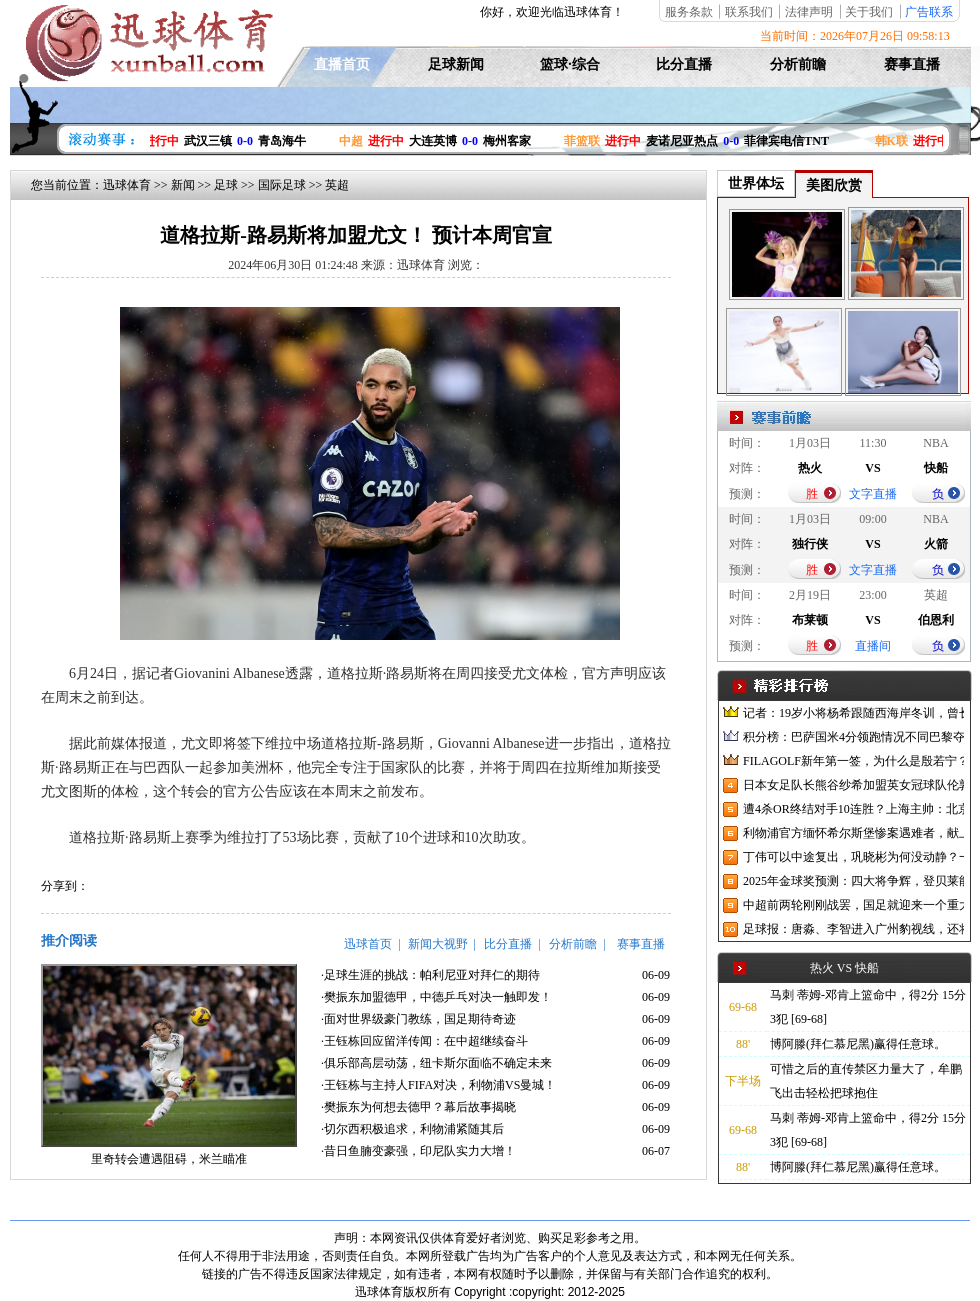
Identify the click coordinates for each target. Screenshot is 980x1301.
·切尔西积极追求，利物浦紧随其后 (412, 1129)
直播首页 (342, 64)
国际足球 (282, 185)
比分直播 (684, 64)
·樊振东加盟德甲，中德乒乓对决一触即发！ (436, 997)
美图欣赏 (834, 185)
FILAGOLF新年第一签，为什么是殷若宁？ (853, 761)
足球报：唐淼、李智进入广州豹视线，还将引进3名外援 (853, 929)
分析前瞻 (798, 64)
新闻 (183, 185)
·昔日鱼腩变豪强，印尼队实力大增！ (418, 1151)
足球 (226, 185)
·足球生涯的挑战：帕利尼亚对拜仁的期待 (430, 975)
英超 (337, 185)
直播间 (873, 646)
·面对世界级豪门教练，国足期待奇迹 (418, 1019)
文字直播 (873, 494)
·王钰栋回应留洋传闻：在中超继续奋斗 (424, 1041)
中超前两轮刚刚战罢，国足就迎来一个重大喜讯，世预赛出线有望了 (853, 905)
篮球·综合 (570, 64)
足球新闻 (456, 64)
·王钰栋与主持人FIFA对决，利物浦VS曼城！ (438, 1085)
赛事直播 (912, 64)
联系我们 (749, 12)
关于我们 (869, 12)
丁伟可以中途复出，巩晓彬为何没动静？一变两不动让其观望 (853, 857)
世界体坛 (756, 183)
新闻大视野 (438, 944)
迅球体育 (127, 185)
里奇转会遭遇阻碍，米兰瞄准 (169, 1159)
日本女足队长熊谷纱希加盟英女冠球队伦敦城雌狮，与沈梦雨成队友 (853, 785)
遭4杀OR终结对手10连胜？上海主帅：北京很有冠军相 (853, 809)
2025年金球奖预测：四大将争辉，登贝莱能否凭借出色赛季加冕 (853, 881)
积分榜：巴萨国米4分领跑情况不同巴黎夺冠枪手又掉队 (853, 737)
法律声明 (809, 12)
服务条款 (689, 12)
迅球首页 (368, 944)
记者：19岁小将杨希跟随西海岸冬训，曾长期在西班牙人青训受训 (853, 713)
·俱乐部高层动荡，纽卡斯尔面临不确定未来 (436, 1063)
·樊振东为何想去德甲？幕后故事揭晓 (418, 1107)
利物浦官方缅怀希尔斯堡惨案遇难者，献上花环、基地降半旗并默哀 (853, 833)
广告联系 (929, 12)
